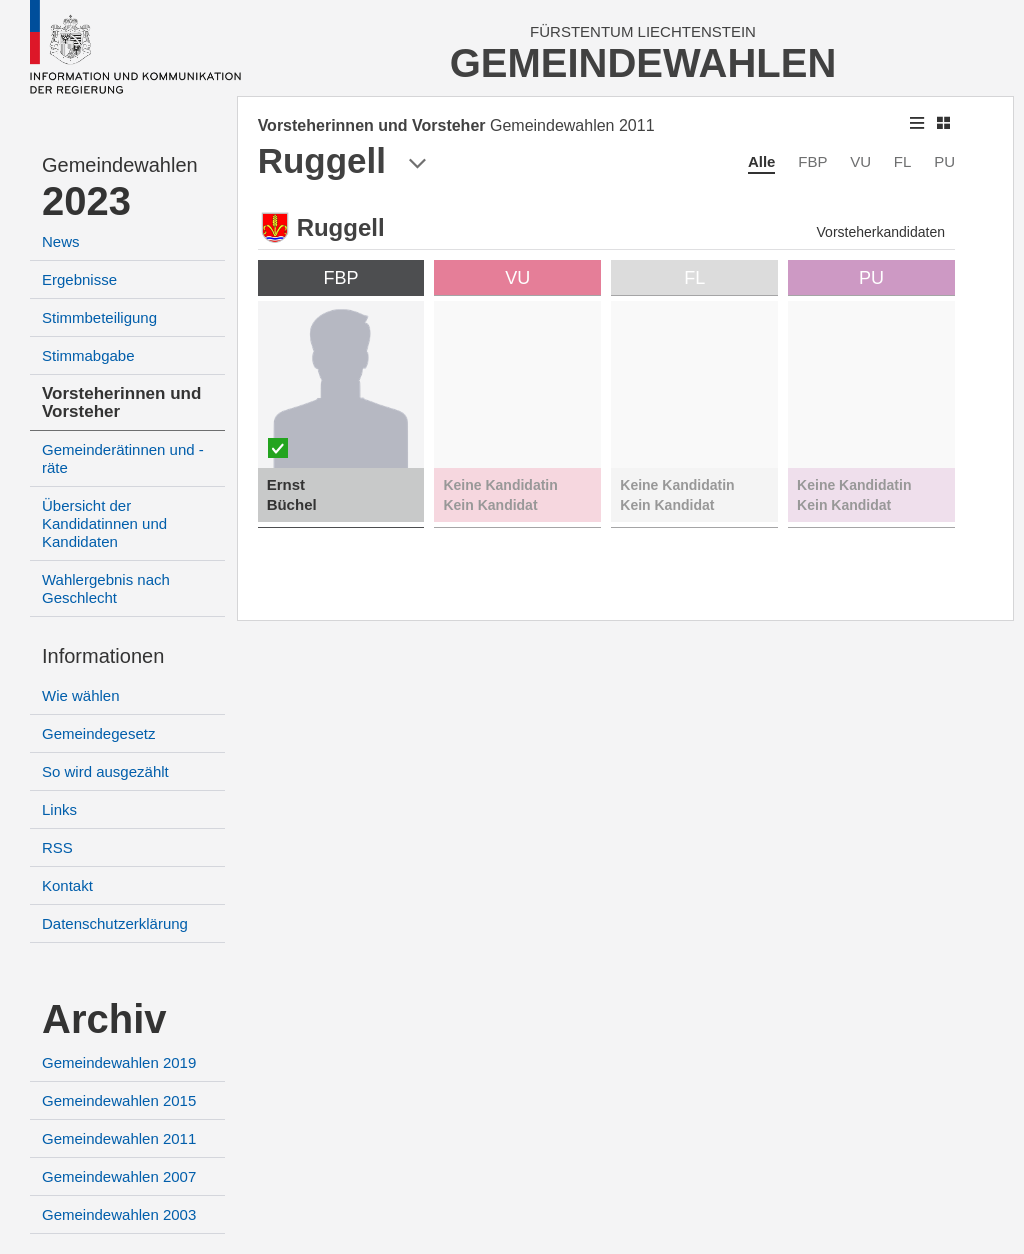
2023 (86, 201)
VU (860, 161)
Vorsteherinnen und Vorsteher (121, 402)
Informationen (103, 656)
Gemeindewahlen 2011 (119, 1138)
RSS (57, 847)
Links (59, 809)
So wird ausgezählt (105, 771)
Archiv (104, 1019)
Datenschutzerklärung (115, 923)
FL (903, 161)
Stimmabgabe (88, 355)
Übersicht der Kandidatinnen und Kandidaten (104, 523)
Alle (762, 161)
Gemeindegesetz (98, 733)
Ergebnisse (79, 279)
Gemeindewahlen (120, 165)
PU (944, 161)
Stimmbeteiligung (99, 317)
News (61, 241)
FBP (812, 161)
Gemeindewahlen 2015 (119, 1100)
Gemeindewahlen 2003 (119, 1214)
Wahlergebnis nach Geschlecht (106, 588)
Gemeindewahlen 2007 (119, 1176)
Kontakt (67, 885)
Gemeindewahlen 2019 (119, 1062)
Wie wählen (81, 695)
